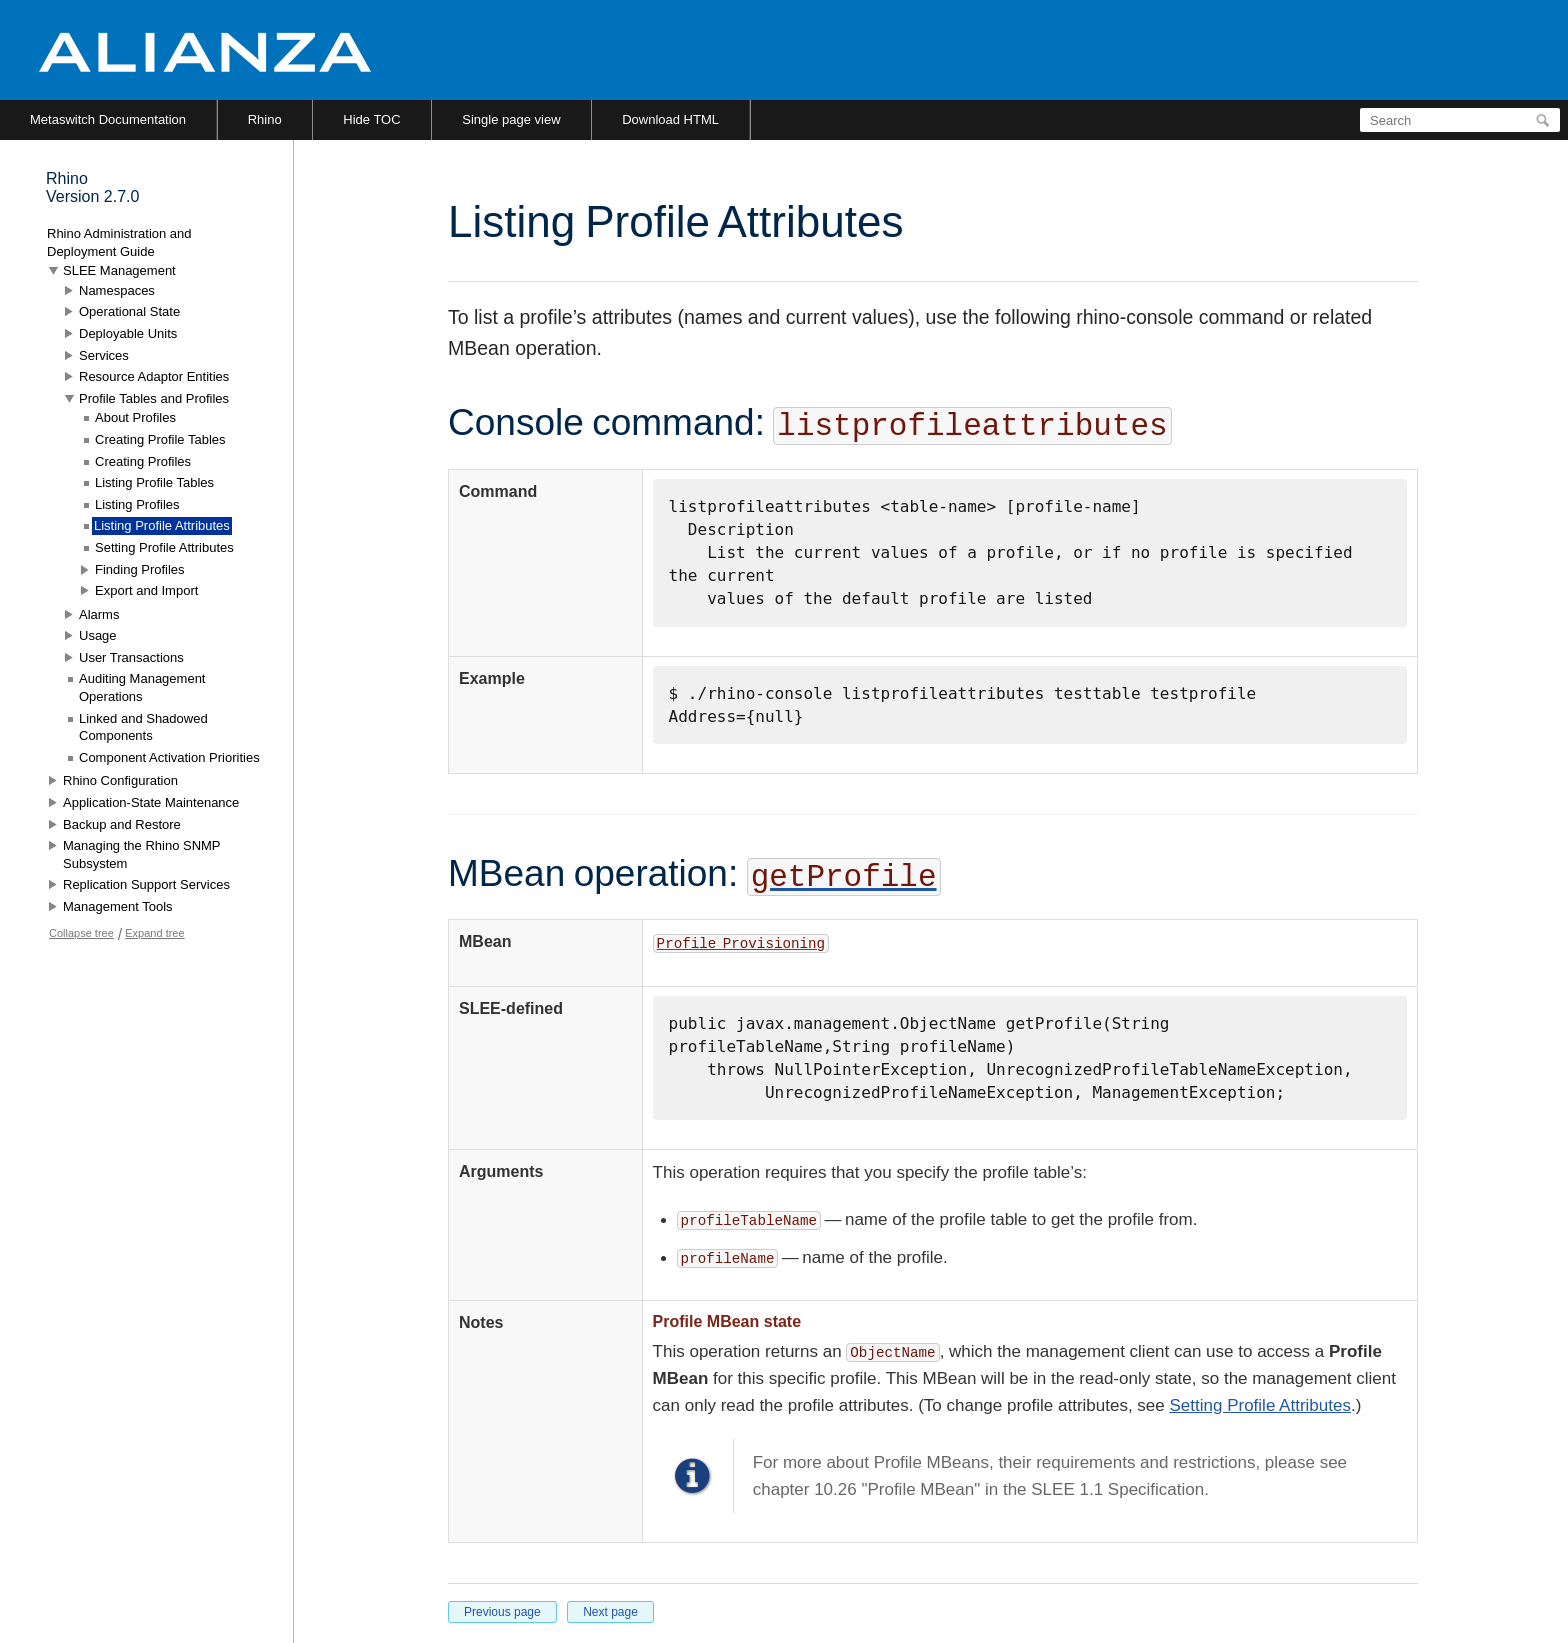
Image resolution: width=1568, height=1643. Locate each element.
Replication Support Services (146, 884)
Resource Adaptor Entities (154, 376)
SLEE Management (119, 270)
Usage (98, 635)
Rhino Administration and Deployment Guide (119, 242)
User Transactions (131, 657)
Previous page (502, 1612)
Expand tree (154, 933)
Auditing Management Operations (142, 687)
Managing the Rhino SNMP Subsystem (141, 854)
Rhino (265, 119)
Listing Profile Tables (154, 482)
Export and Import (146, 590)
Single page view (511, 119)
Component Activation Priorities (169, 757)
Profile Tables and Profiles (154, 398)
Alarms (99, 614)
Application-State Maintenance (151, 802)
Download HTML (670, 119)
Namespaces (117, 290)
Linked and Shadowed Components (143, 727)
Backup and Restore (122, 824)
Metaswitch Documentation (108, 119)
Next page (610, 1612)
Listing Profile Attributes (162, 525)
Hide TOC (371, 119)
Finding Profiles (140, 569)
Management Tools (118, 906)
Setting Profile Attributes (1260, 1405)
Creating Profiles (143, 461)
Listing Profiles (137, 504)
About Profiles (135, 417)
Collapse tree (81, 933)
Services (104, 355)
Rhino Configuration (120, 780)
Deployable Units (128, 333)
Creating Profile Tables (160, 439)
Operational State (129, 311)
